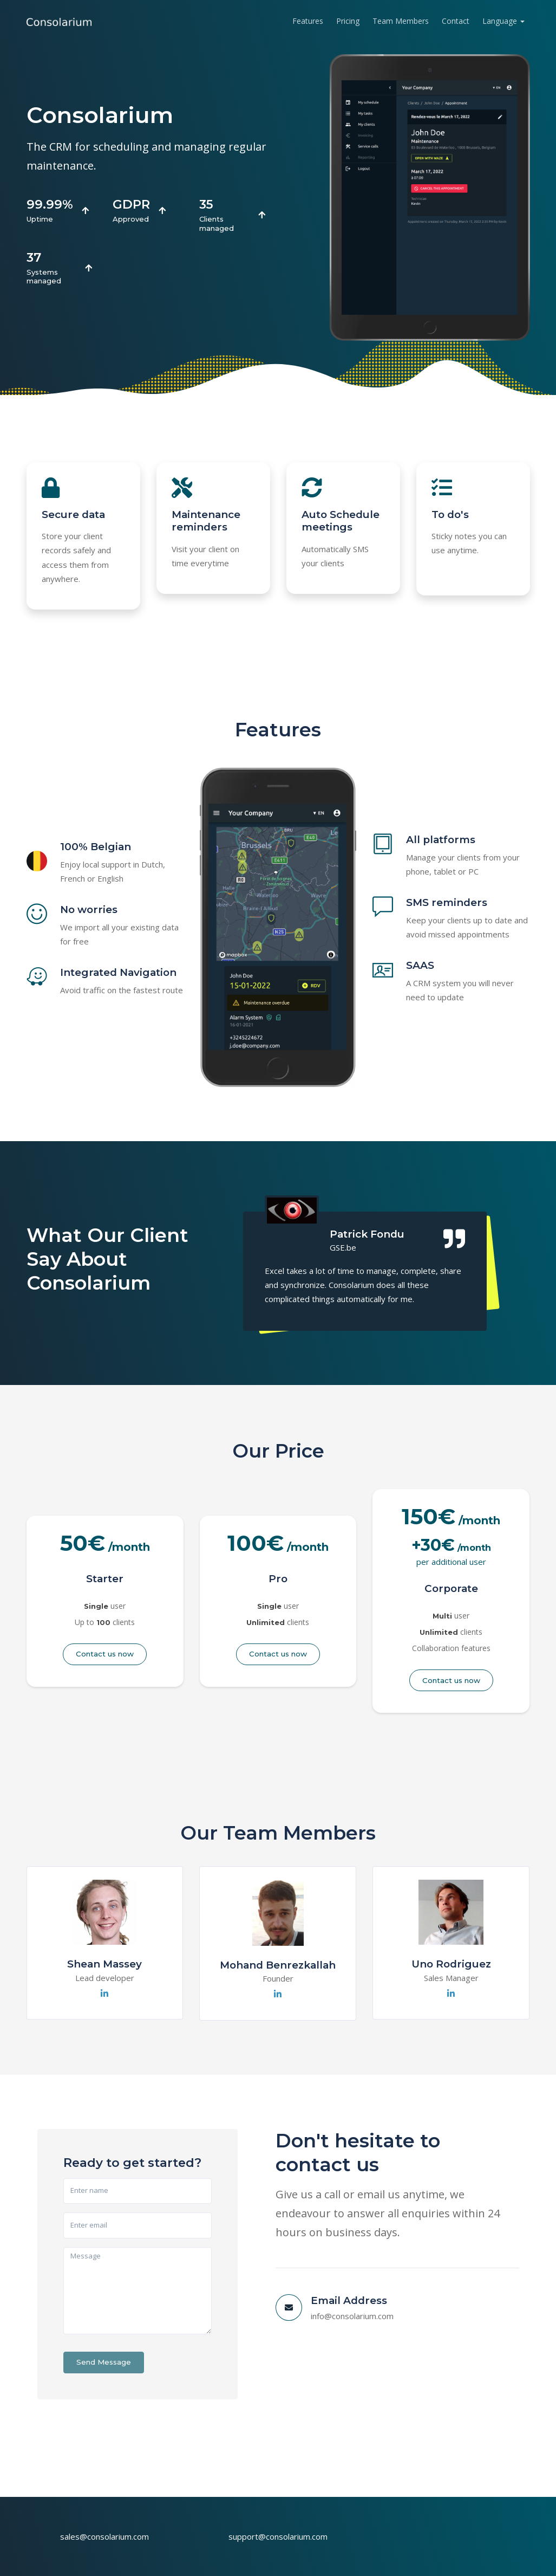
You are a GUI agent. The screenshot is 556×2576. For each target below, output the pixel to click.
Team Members (400, 21)
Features (307, 21)
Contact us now (105, 1653)
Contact (455, 21)
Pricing (347, 21)
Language (499, 21)
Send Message (103, 2362)
